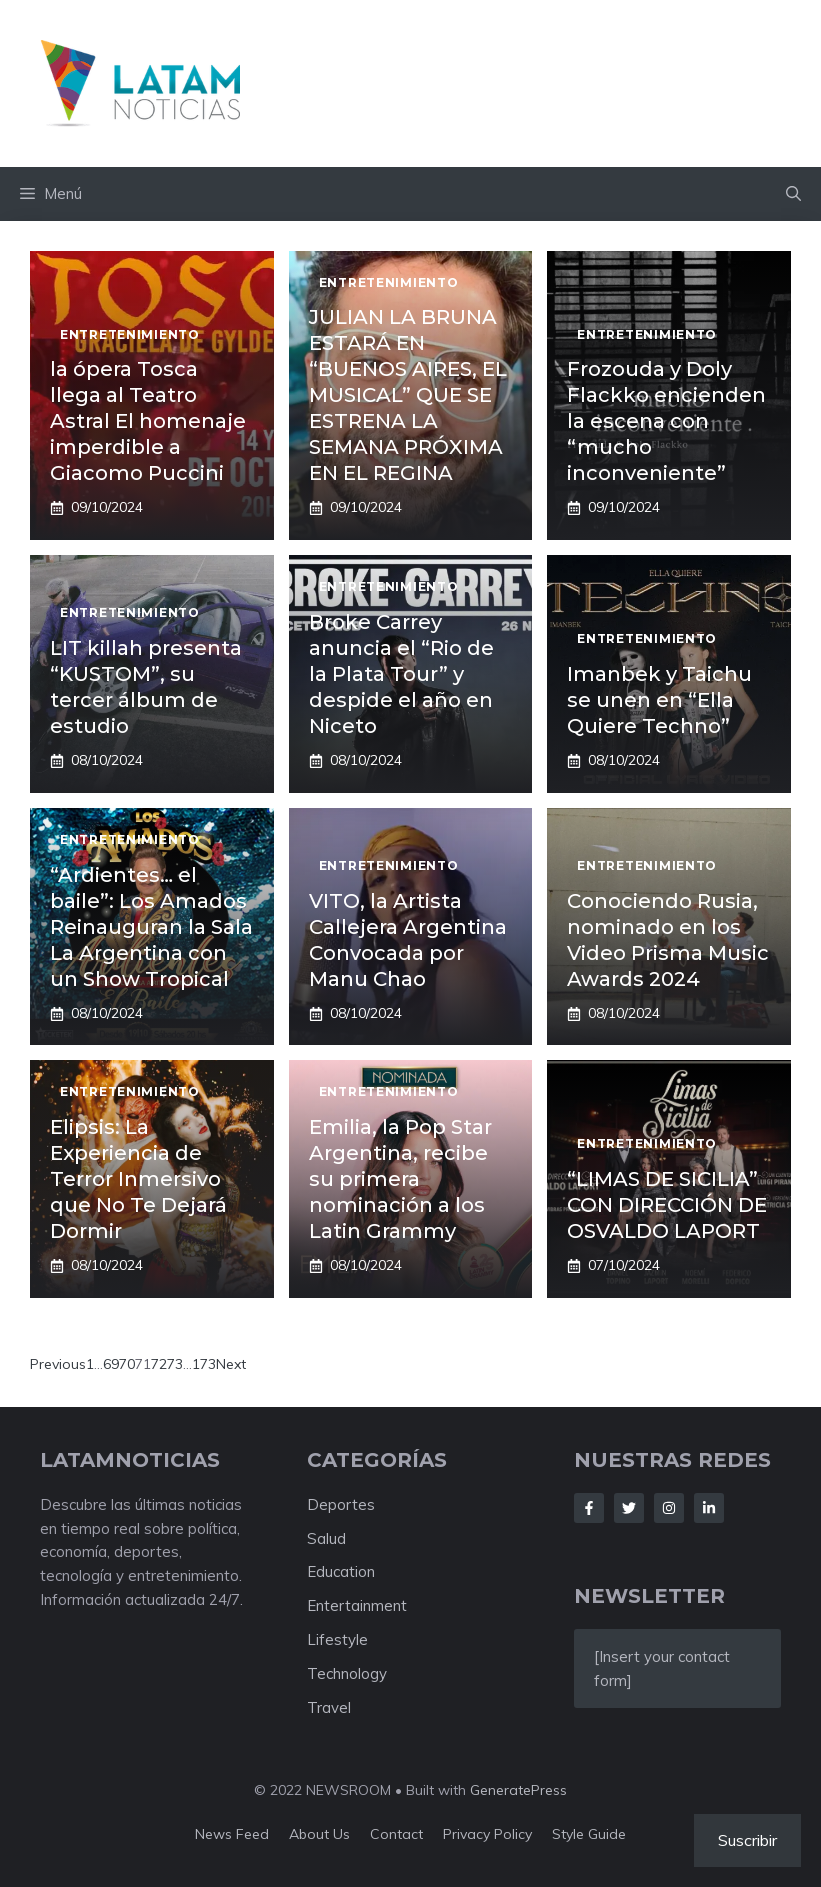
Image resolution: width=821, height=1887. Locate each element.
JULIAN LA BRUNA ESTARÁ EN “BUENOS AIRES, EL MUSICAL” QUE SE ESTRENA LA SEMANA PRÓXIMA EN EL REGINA (408, 395)
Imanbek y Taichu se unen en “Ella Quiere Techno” (659, 700)
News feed (232, 1834)
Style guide (589, 1834)
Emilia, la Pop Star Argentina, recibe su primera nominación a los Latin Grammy (400, 1179)
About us (319, 1834)
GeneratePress (518, 1790)
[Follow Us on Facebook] (589, 1508)
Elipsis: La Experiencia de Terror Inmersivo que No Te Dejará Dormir (138, 1179)
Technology (347, 1673)
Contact (396, 1834)
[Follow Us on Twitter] (629, 1508)
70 (127, 1364)
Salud (326, 1538)
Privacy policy (487, 1834)
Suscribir (747, 1840)
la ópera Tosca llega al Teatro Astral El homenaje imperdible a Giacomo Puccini (148, 421)
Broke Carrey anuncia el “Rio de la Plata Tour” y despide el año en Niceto (401, 674)
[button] (793, 194)
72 (159, 1364)
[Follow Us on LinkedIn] (709, 1508)
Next (231, 1364)
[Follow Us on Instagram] (669, 1508)
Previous (58, 1364)
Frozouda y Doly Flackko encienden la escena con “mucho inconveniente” (666, 421)
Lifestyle (337, 1639)
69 (111, 1364)
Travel (329, 1707)
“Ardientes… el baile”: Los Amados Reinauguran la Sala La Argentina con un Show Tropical (151, 927)
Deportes (341, 1504)
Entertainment (357, 1605)
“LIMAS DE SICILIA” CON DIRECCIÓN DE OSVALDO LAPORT (667, 1205)
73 (175, 1364)
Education (341, 1571)
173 (204, 1364)
